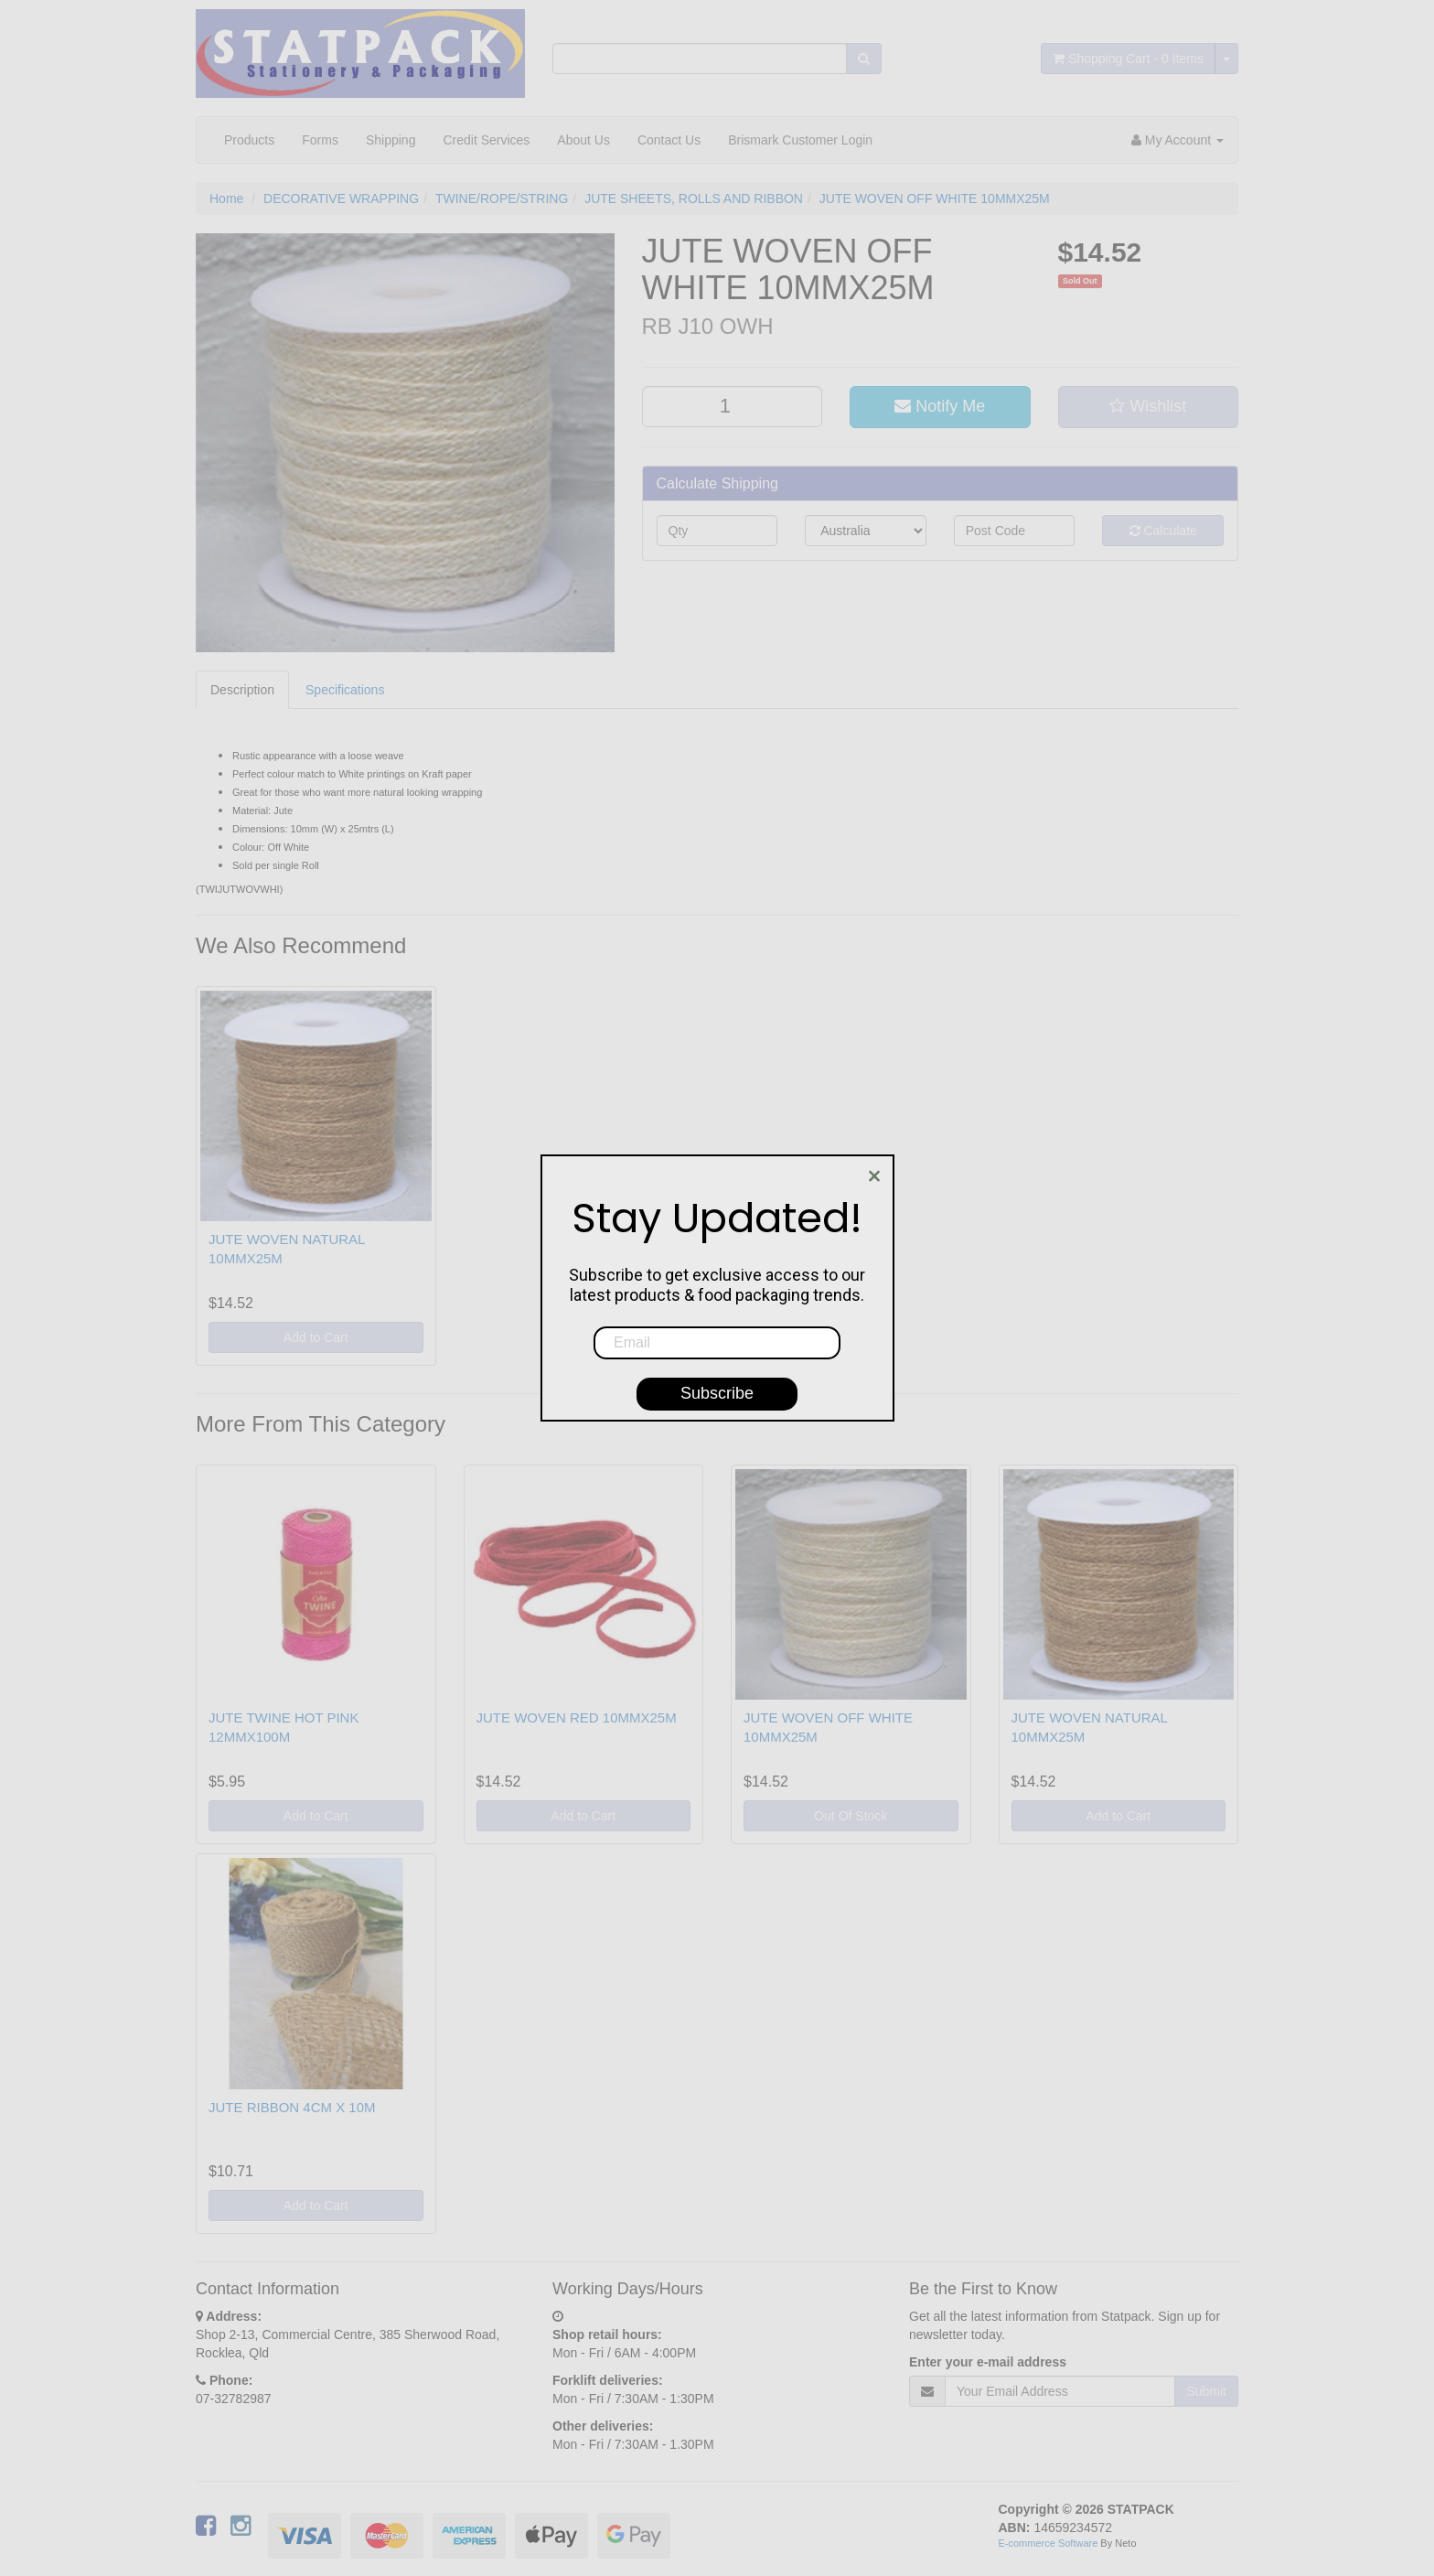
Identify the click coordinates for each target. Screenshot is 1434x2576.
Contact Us (669, 140)
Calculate (1163, 530)
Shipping (391, 140)
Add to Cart (316, 1337)
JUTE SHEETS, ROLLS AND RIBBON (693, 198)
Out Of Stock (850, 1816)
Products (249, 140)
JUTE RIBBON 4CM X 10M (292, 2107)
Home (226, 198)
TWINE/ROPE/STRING (501, 198)
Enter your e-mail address (987, 2362)
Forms (320, 140)
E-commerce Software (1048, 2543)
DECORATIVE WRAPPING (341, 198)
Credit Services (486, 140)
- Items (1128, 58)
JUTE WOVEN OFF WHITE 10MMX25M (934, 198)
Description (242, 689)
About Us (583, 140)
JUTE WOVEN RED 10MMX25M (576, 1717)
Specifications (344, 689)
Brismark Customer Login (800, 140)
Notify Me (939, 406)
